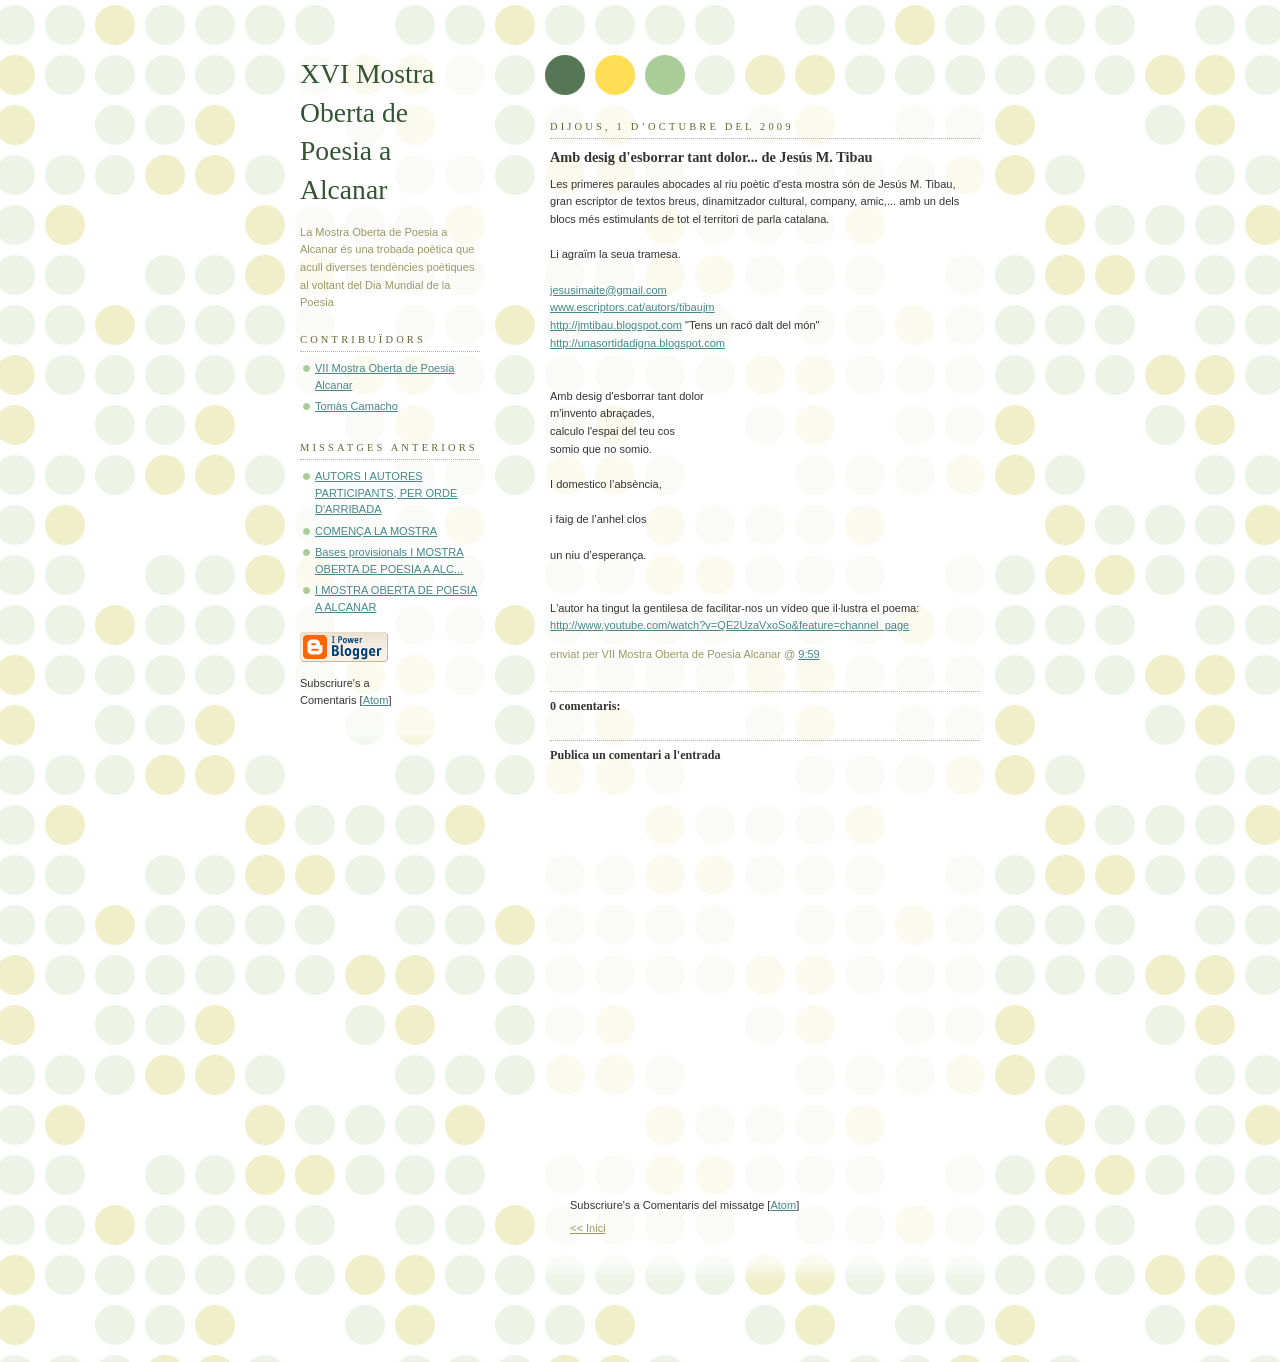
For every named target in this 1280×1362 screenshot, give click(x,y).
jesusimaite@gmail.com (608, 290)
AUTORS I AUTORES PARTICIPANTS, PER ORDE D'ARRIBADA (386, 492)
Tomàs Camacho (356, 406)
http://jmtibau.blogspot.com (616, 325)
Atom (783, 1205)
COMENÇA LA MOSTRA (376, 531)
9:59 (809, 654)
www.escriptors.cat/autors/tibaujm (632, 307)
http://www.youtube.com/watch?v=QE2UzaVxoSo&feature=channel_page (729, 625)
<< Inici (588, 1228)
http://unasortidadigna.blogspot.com (637, 343)
